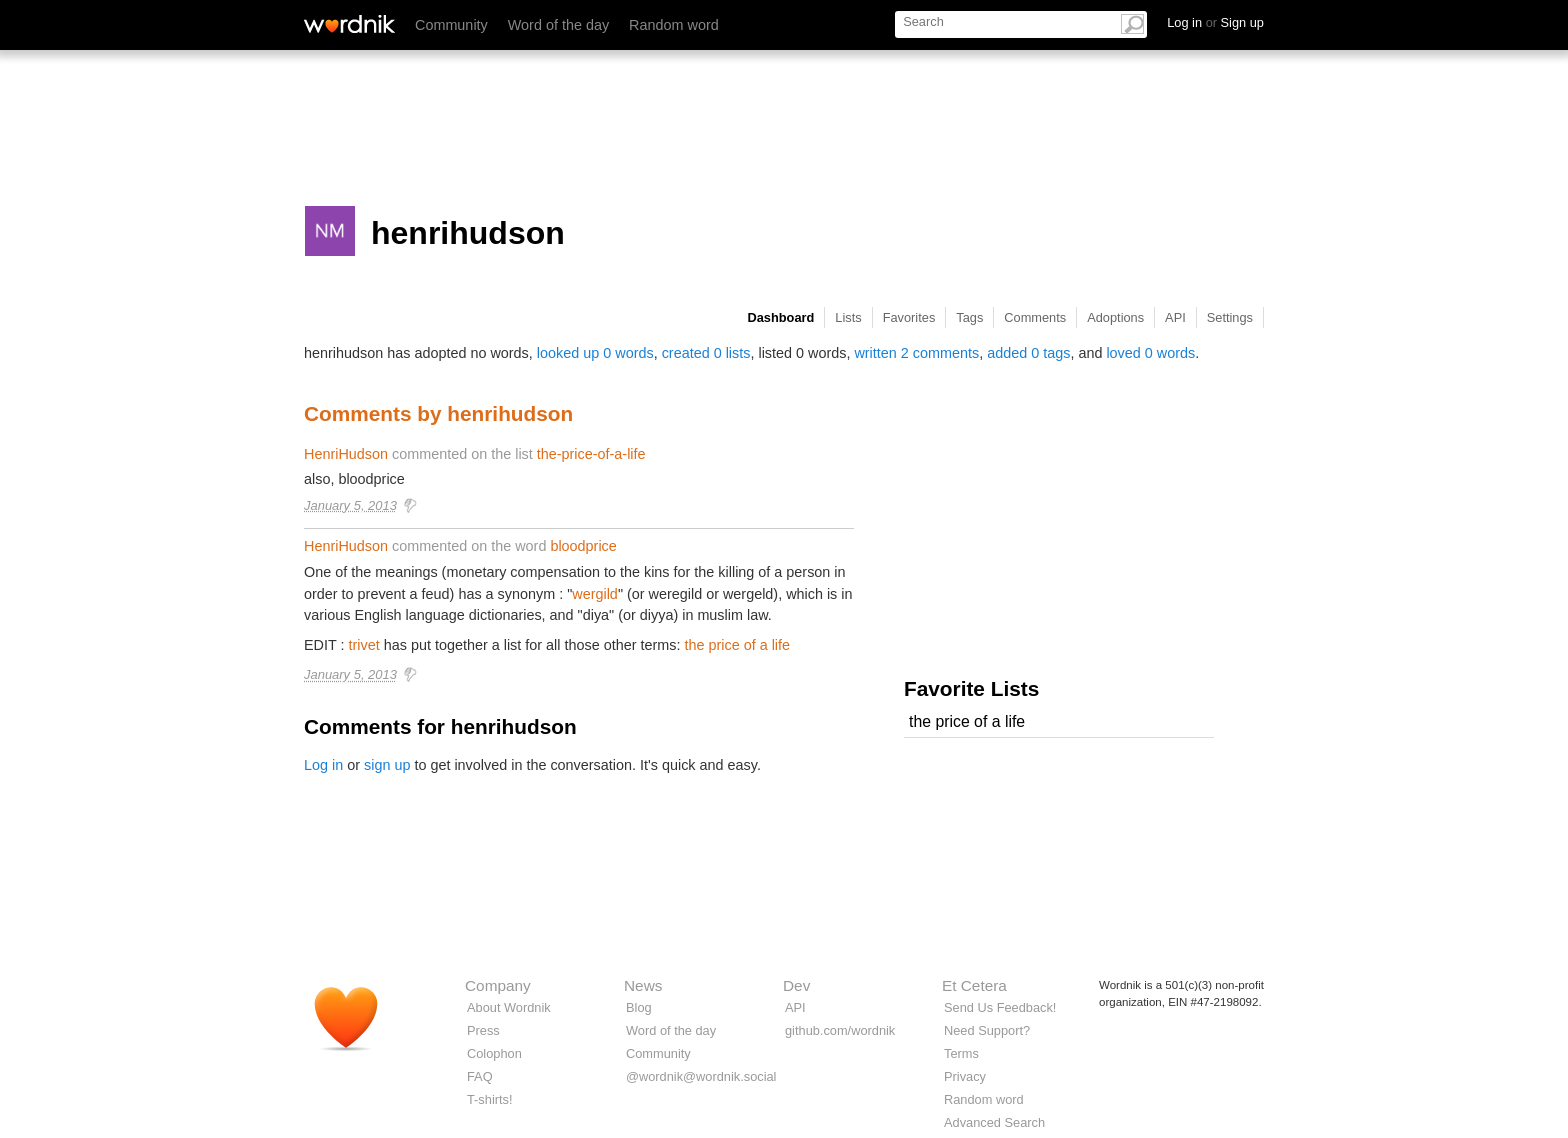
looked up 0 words (595, 353)
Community (451, 25)
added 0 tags (1028, 353)
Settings (1230, 317)
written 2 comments (916, 353)
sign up (387, 765)
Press (483, 1030)
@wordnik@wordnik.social (701, 1076)
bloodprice (583, 546)
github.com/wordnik (840, 1030)
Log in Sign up (1215, 22)
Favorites (909, 317)
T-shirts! (490, 1099)
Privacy (965, 1076)
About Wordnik (509, 1007)
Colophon (494, 1053)
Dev (796, 985)
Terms (961, 1053)
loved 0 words (1150, 353)
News (643, 985)
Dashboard (781, 317)
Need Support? (987, 1030)
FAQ (480, 1076)
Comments (1035, 317)
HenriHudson (346, 454)
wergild (595, 594)
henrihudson (468, 233)
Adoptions (1115, 317)
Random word (674, 25)
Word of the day (558, 25)
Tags (969, 317)
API (1175, 317)
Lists (848, 317)
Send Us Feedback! (1000, 1007)
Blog (639, 1007)
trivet (364, 645)
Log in (323, 765)
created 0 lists (706, 353)
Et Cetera (974, 985)
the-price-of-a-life (591, 454)
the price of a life (737, 645)
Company (498, 985)
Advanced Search (994, 1122)
